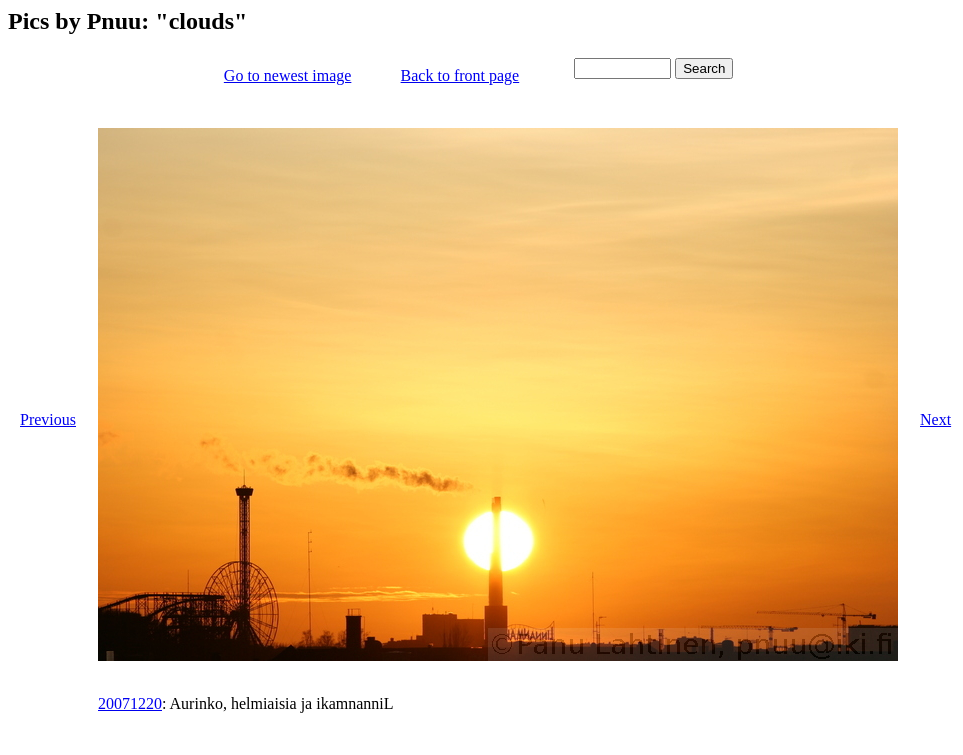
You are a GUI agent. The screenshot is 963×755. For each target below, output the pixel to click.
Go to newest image (288, 75)
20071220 (130, 703)
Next (935, 419)
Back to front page (460, 75)
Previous (48, 419)
